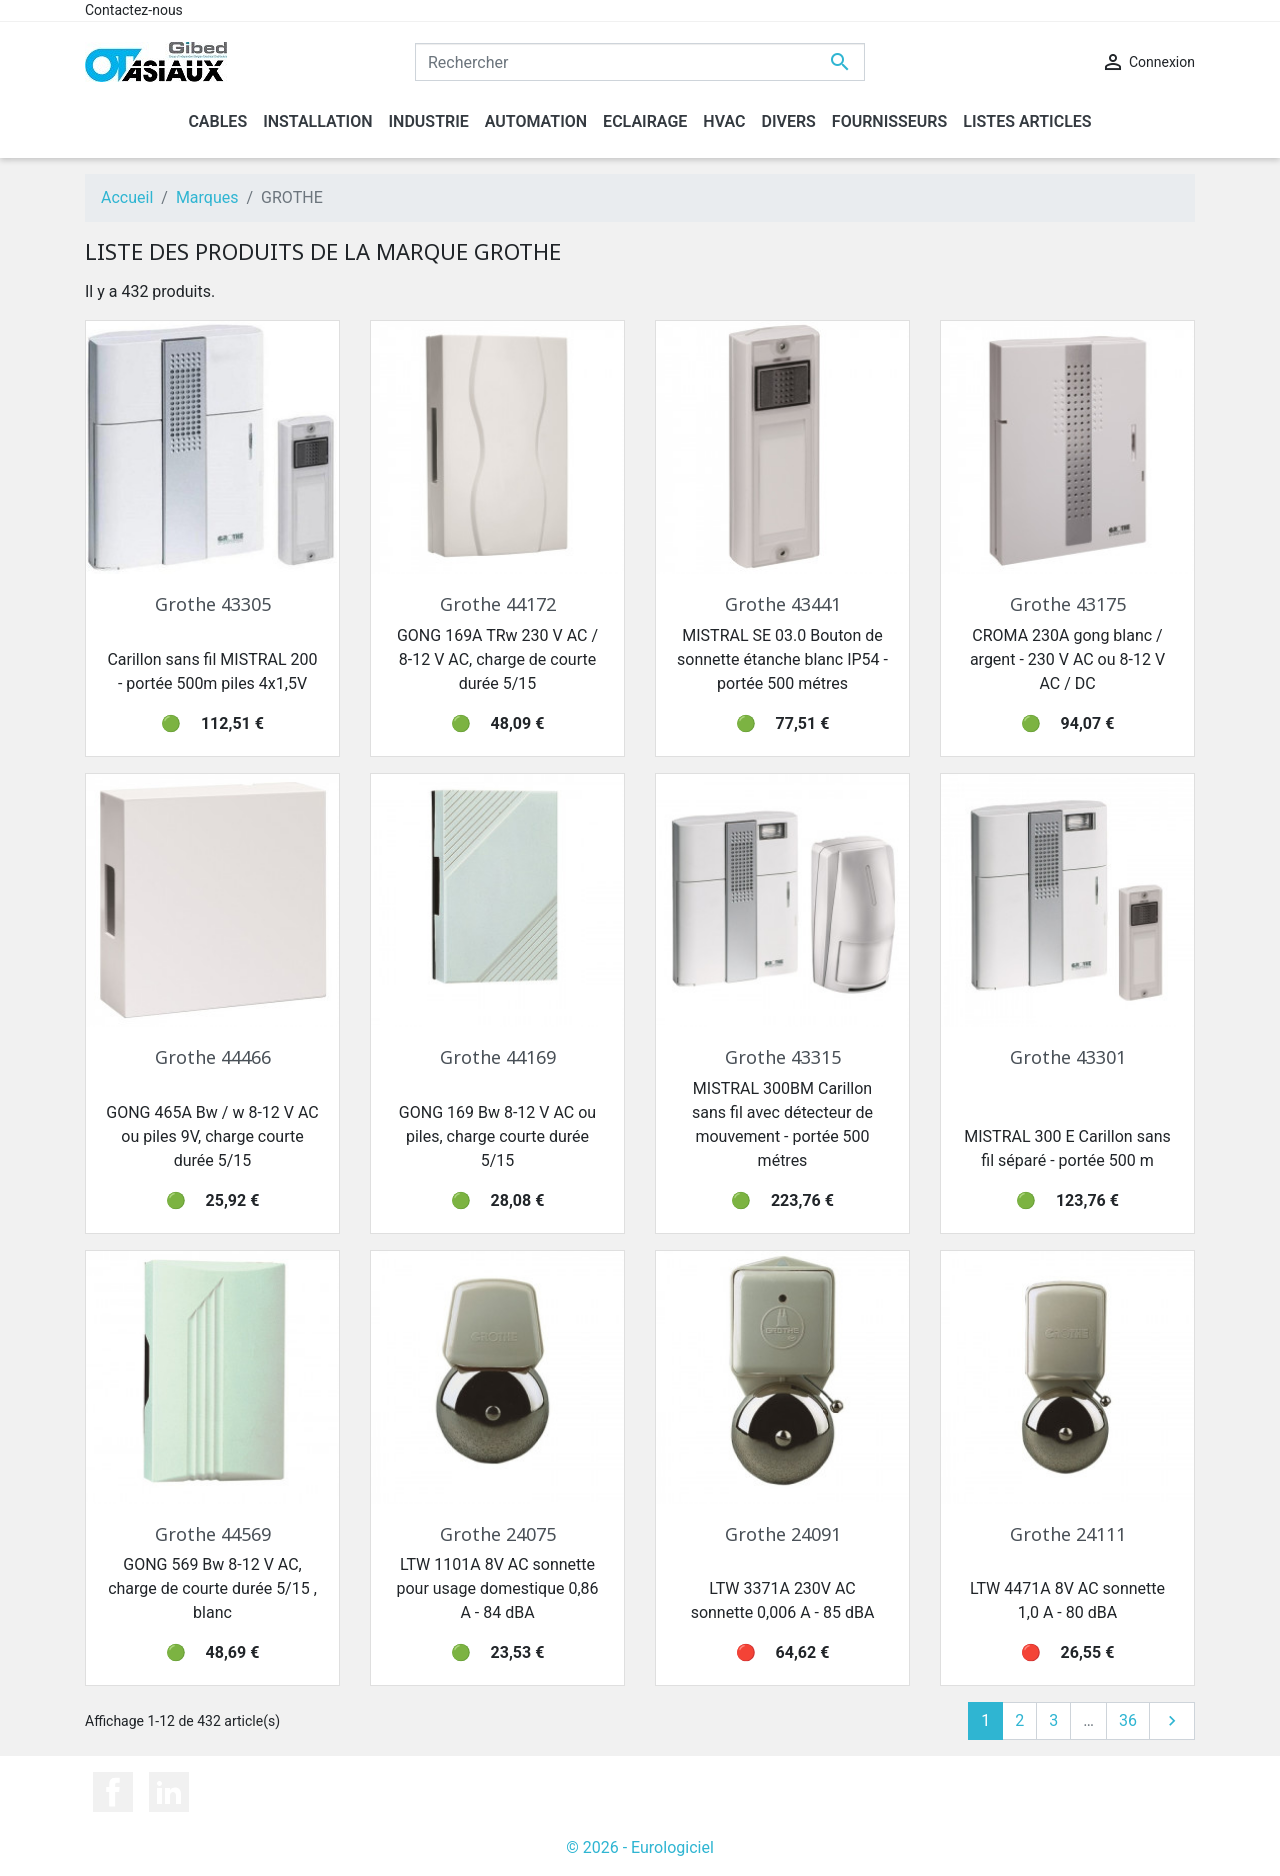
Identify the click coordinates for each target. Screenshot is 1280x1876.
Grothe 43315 (783, 1057)
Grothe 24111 (1068, 1534)
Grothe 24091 (783, 1534)
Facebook (113, 1792)
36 (1128, 1720)
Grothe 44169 (498, 1057)
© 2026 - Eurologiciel (640, 1847)
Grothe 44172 (498, 604)
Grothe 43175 (1068, 604)
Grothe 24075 (498, 1534)
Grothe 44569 (213, 1534)
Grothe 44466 (213, 1057)
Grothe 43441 (783, 604)
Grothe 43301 (1068, 1057)
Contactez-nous (134, 10)
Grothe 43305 (213, 604)
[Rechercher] (640, 62)
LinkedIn (169, 1792)
